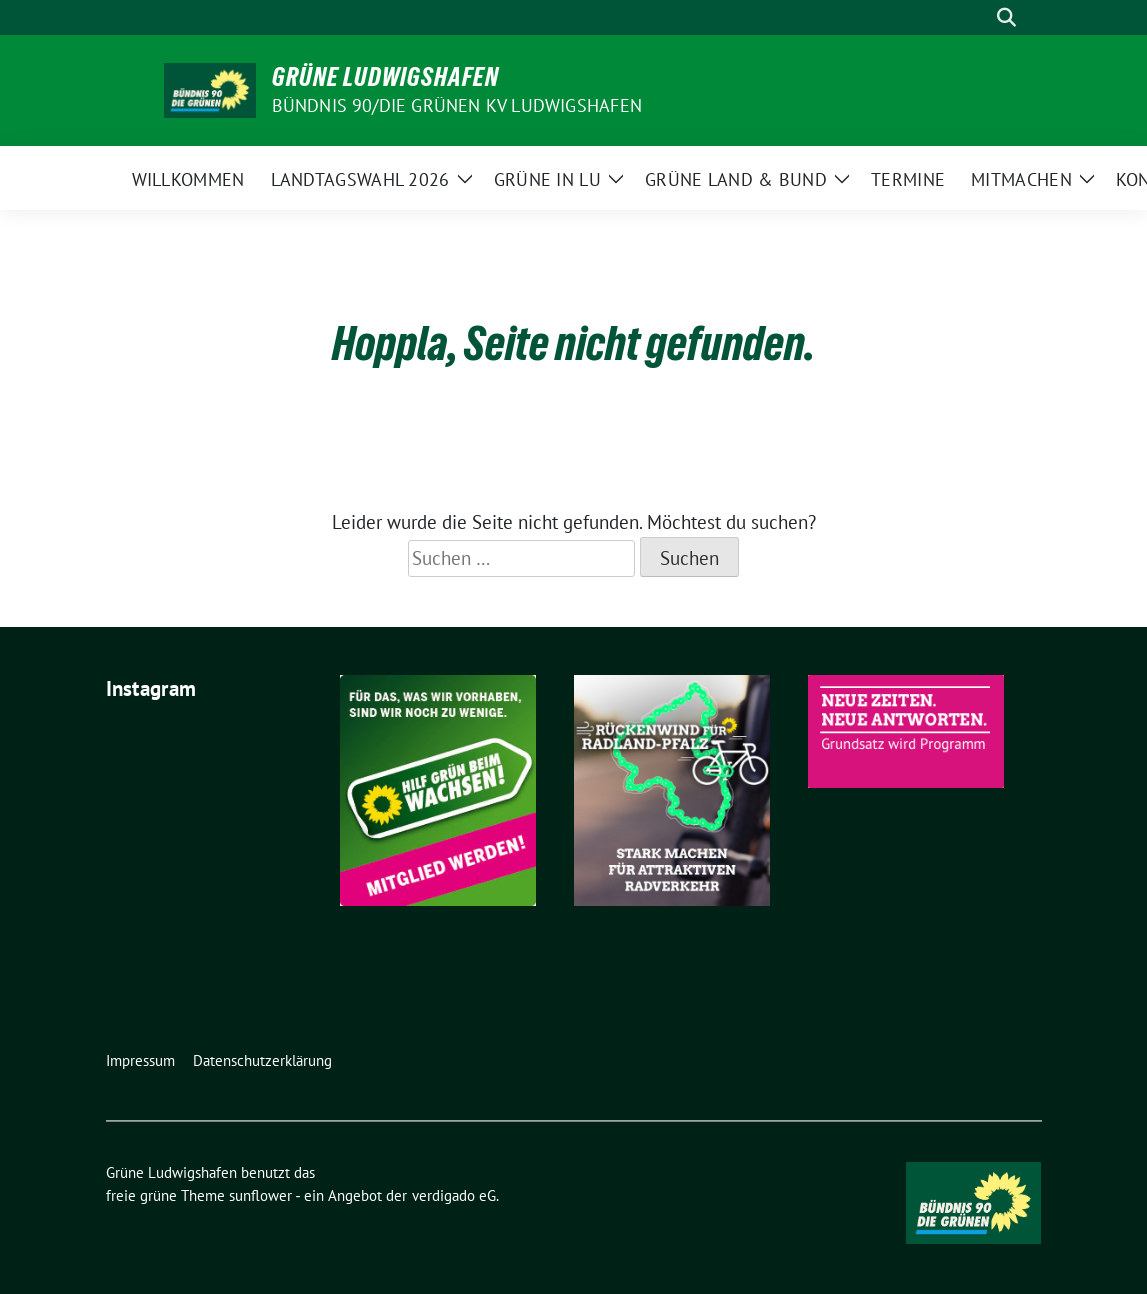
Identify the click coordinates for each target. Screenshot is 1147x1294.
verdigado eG (454, 1195)
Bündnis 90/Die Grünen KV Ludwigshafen (457, 105)
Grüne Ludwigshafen (385, 77)
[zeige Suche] (1006, 17)
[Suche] (978, 17)
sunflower (260, 1195)
